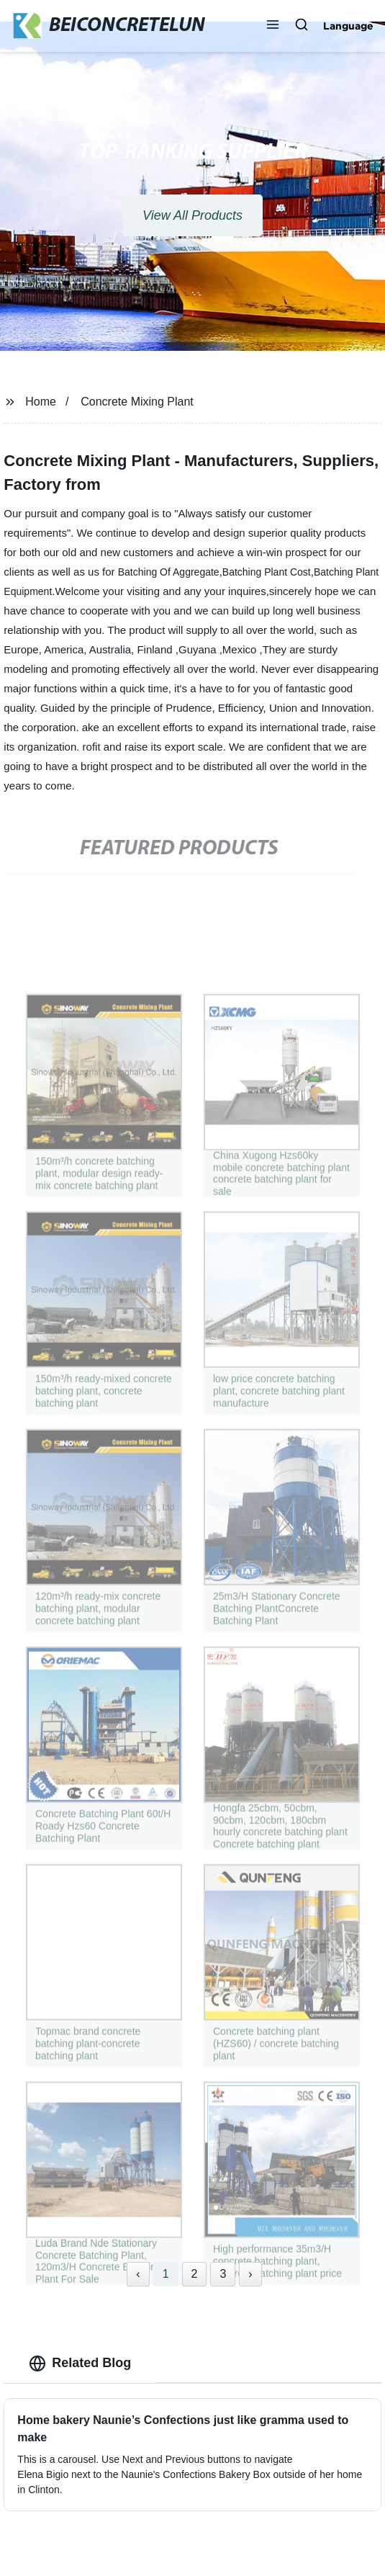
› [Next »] (250, 2274)
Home (40, 401)
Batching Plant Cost (266, 572)
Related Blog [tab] (80, 2363)
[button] (273, 26)
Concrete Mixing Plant (137, 401)
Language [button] (348, 26)
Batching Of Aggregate (168, 572)
